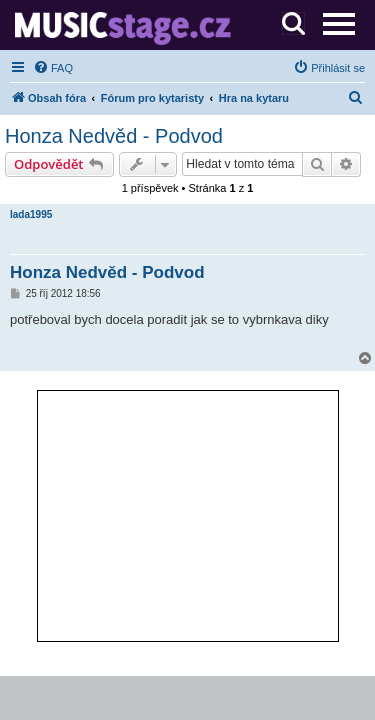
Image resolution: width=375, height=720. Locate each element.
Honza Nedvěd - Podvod (114, 136)
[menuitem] (53, 68)
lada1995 (31, 214)
